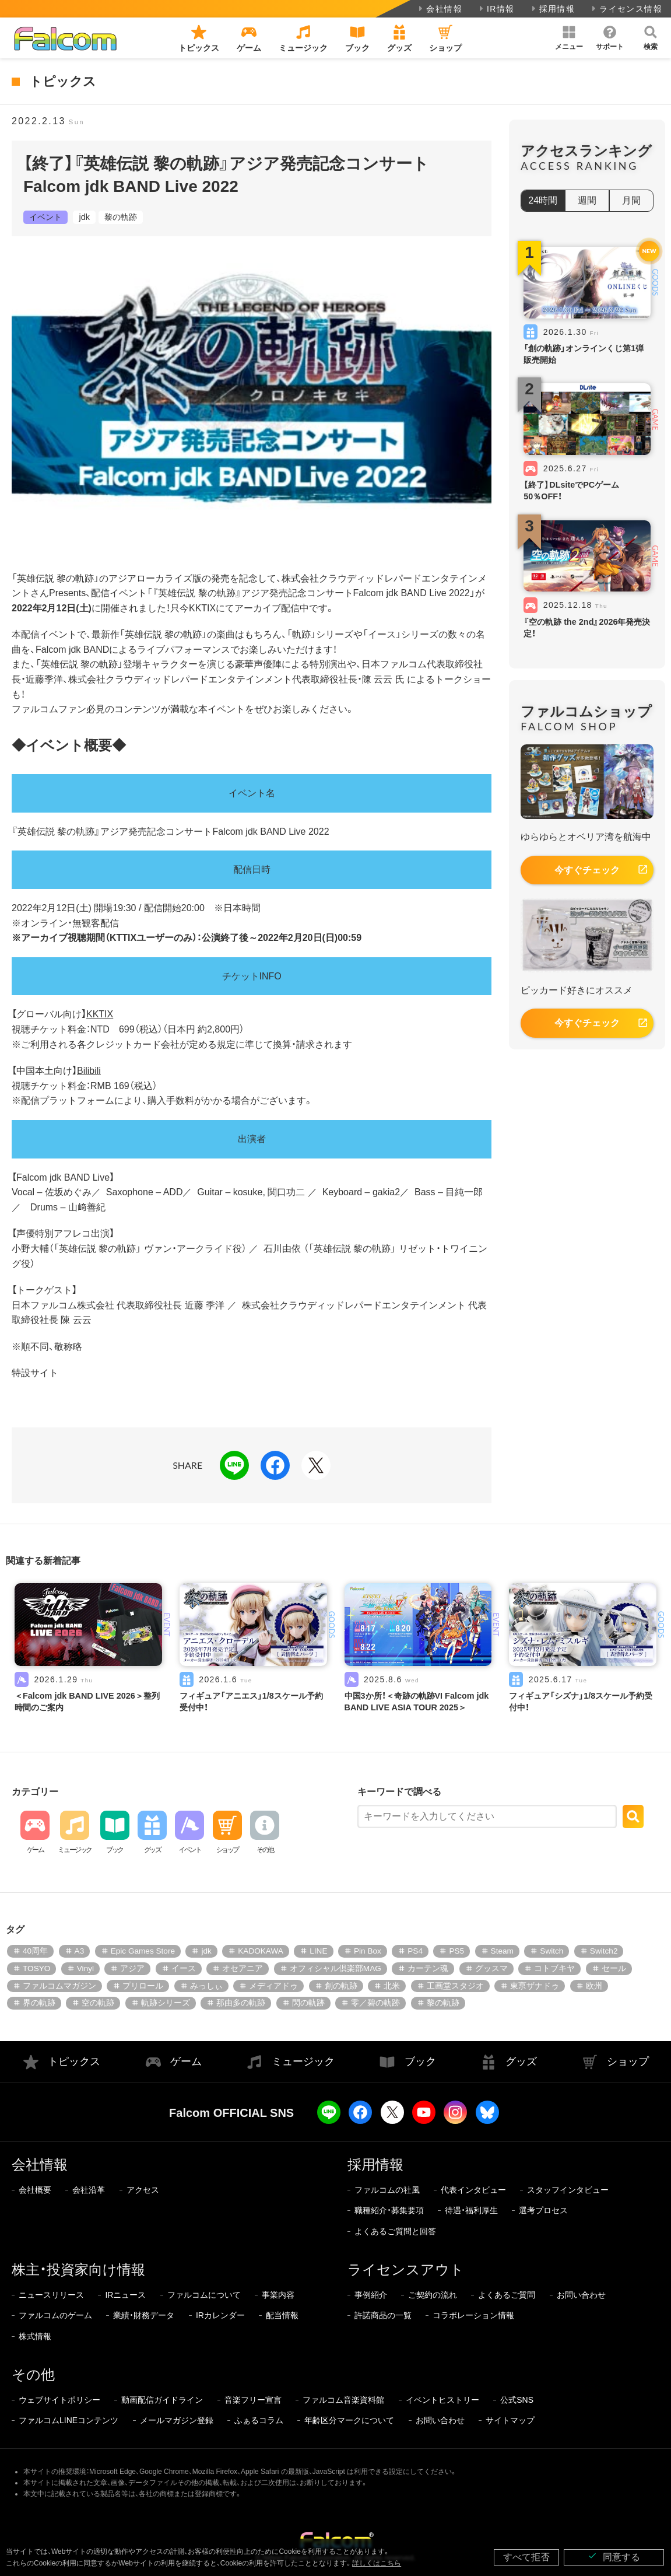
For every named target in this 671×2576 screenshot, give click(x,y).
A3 (80, 1951)
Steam (502, 1951)
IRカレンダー (220, 2315)
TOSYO (36, 1968)
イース (183, 1968)
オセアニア (242, 1968)
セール (614, 1968)
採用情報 (552, 8)
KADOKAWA (260, 1951)
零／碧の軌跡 (375, 2003)
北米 (392, 1986)
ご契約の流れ (432, 2295)
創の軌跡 (341, 1986)
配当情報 (282, 2315)
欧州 (594, 1986)
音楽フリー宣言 (253, 2399)
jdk (84, 217)
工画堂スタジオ (455, 1986)
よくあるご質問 (506, 2295)
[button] (569, 38)
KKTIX (99, 1014)
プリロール (142, 1986)
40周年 (35, 1951)
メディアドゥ (273, 1986)
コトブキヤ (554, 1968)
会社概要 (35, 2189)
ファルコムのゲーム (55, 2315)
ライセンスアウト (405, 2269)
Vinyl (85, 1968)
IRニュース (125, 2295)
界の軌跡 (39, 2003)
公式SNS (516, 2399)
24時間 (542, 200)
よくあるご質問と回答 (395, 2231)
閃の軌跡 (308, 2003)
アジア (132, 1968)
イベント (45, 217)
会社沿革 (88, 2189)
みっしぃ (206, 1986)
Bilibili (89, 1071)
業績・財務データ (143, 2315)
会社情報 (439, 8)
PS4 (415, 1951)
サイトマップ (510, 2420)
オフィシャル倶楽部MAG (335, 1968)
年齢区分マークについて (349, 2420)
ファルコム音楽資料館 (343, 2399)
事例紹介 (370, 2295)
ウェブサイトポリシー (59, 2399)
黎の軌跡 (120, 217)
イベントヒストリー (442, 2399)
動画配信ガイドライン (162, 2399)
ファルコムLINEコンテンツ (68, 2420)
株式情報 (35, 2336)
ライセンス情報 (625, 8)
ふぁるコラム (258, 2420)
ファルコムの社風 (387, 2189)
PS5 (456, 1951)
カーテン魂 (427, 1968)
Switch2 (604, 1951)
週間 (587, 200)
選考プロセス (543, 2210)
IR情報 (496, 8)
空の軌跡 (98, 2003)
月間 (631, 200)
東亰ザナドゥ (534, 1986)
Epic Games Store (143, 1951)
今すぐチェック (587, 870)
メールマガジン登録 (176, 2420)
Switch (551, 1951)
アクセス (143, 2189)
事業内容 (278, 2295)
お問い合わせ (581, 2295)
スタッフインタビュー (568, 2189)
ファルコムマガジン (59, 1986)
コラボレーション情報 (473, 2315)
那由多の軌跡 (240, 2003)
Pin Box (367, 1951)
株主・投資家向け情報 (78, 2269)
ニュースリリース (51, 2295)
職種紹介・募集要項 (389, 2210)
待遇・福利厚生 (471, 2210)
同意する (614, 2556)
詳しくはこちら (376, 2563)
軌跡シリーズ (165, 2003)
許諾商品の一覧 (383, 2315)
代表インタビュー (473, 2189)
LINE (318, 1951)
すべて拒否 (526, 2557)
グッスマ (491, 1968)
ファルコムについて (204, 2295)
